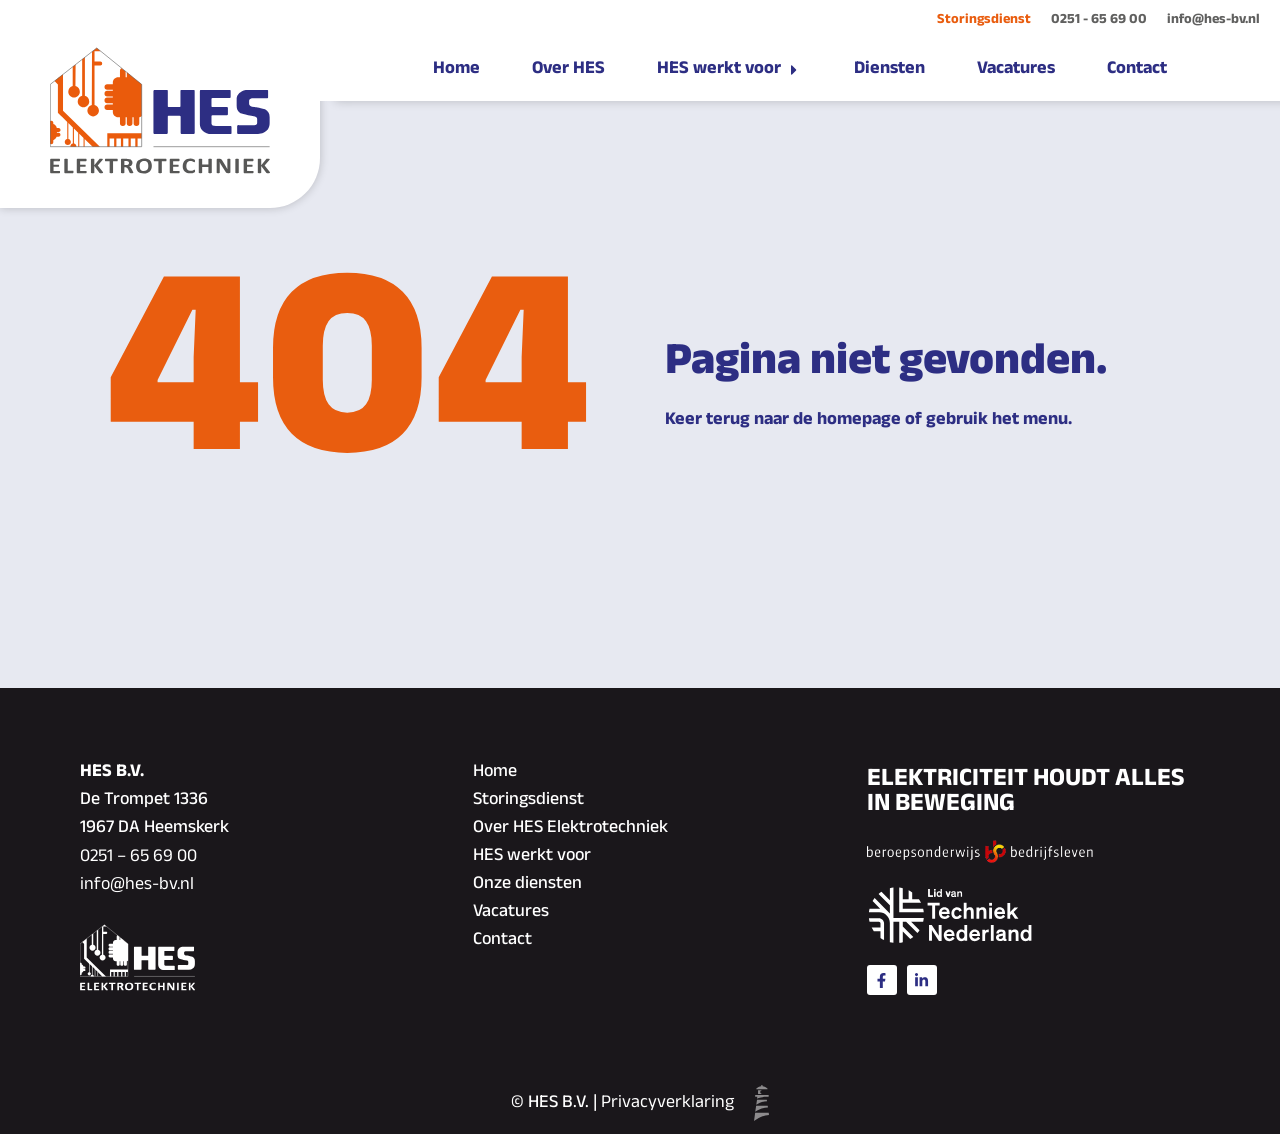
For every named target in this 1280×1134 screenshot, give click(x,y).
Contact (502, 940)
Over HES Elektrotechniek (570, 828)
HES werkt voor (532, 856)
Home (495, 772)
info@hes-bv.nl (1213, 19)
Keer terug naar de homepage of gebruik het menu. (868, 420)
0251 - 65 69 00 (1099, 19)
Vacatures (511, 912)
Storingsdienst (984, 19)
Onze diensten (527, 884)
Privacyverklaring (667, 1103)
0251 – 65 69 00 (138, 857)
